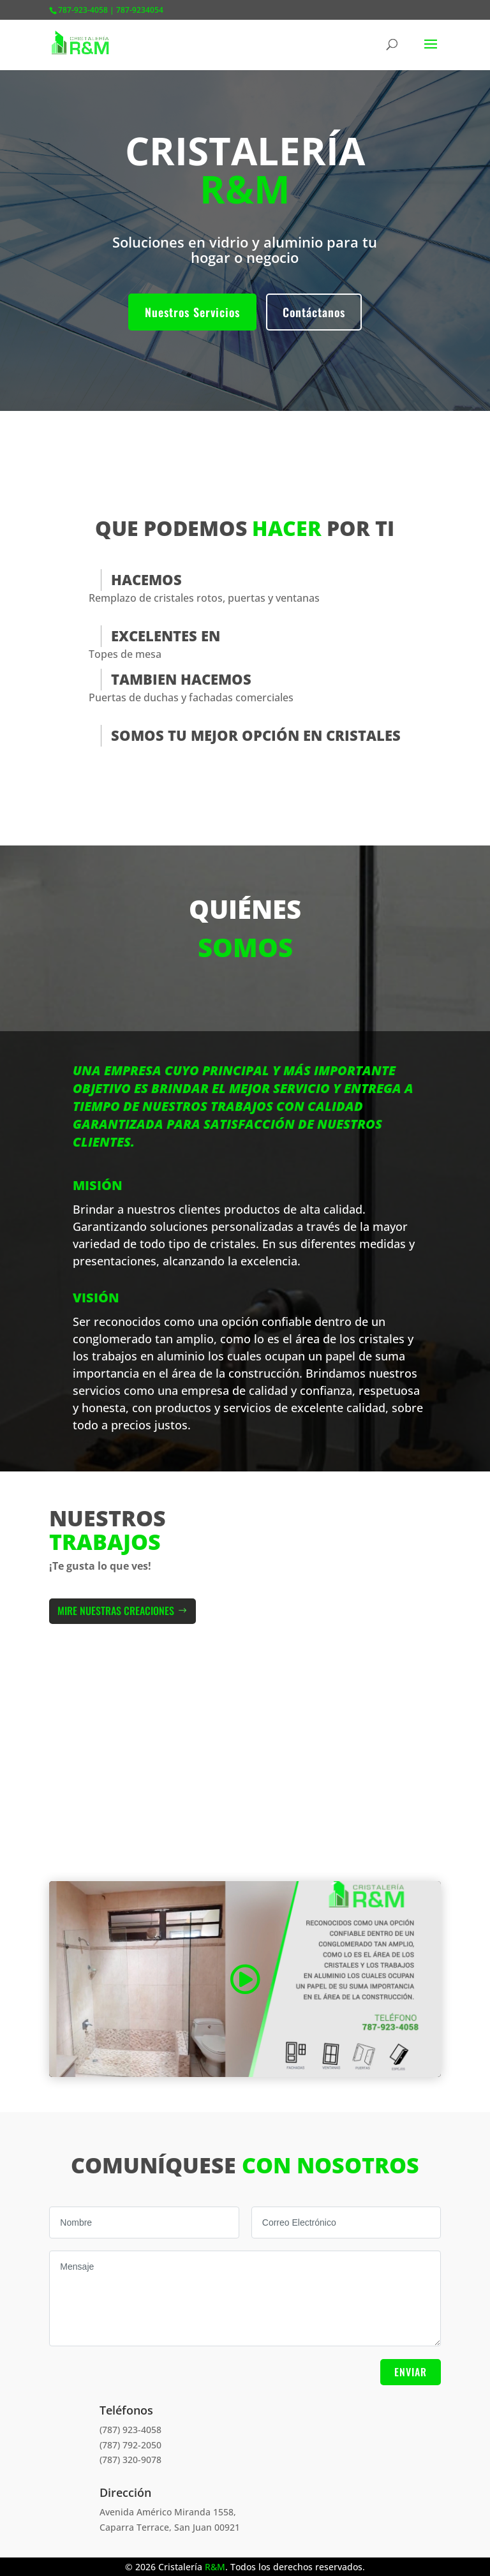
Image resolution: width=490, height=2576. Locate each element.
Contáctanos (314, 312)
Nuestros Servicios (192, 312)
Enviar (410, 2371)
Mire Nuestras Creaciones (115, 1610)
